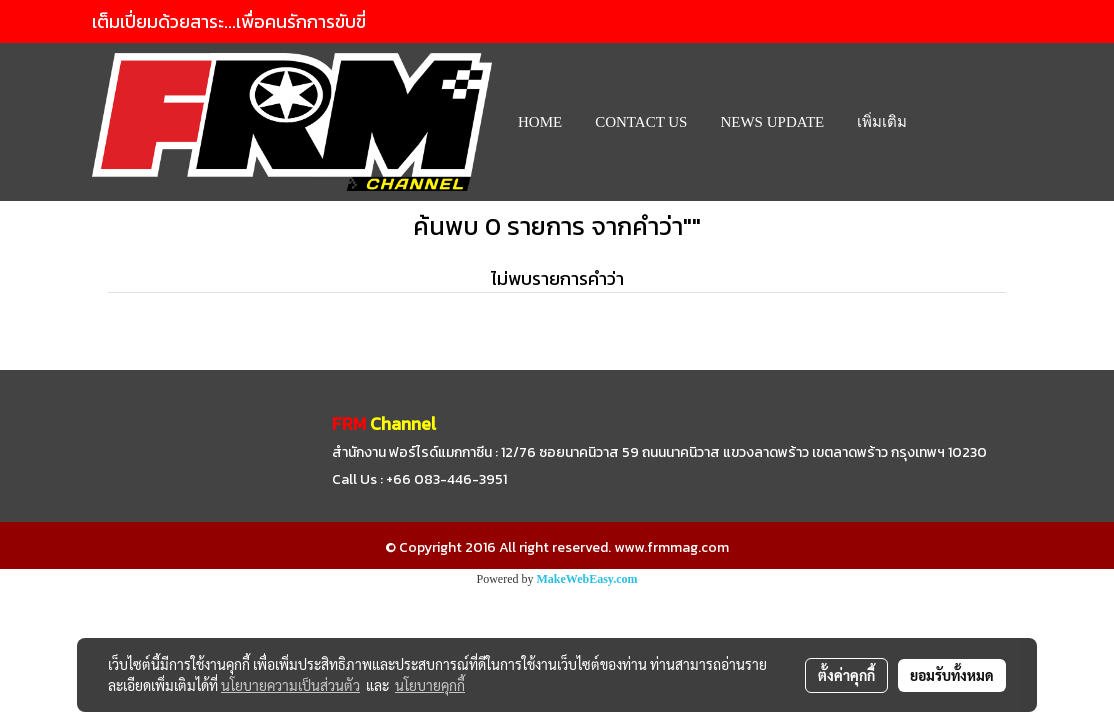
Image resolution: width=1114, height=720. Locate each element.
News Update (772, 122)
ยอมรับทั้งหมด (952, 675)
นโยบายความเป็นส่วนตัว (290, 685)
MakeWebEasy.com (587, 579)
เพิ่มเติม (882, 122)
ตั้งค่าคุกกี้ (846, 675)
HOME (540, 122)
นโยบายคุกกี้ (430, 685)
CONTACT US (641, 122)
